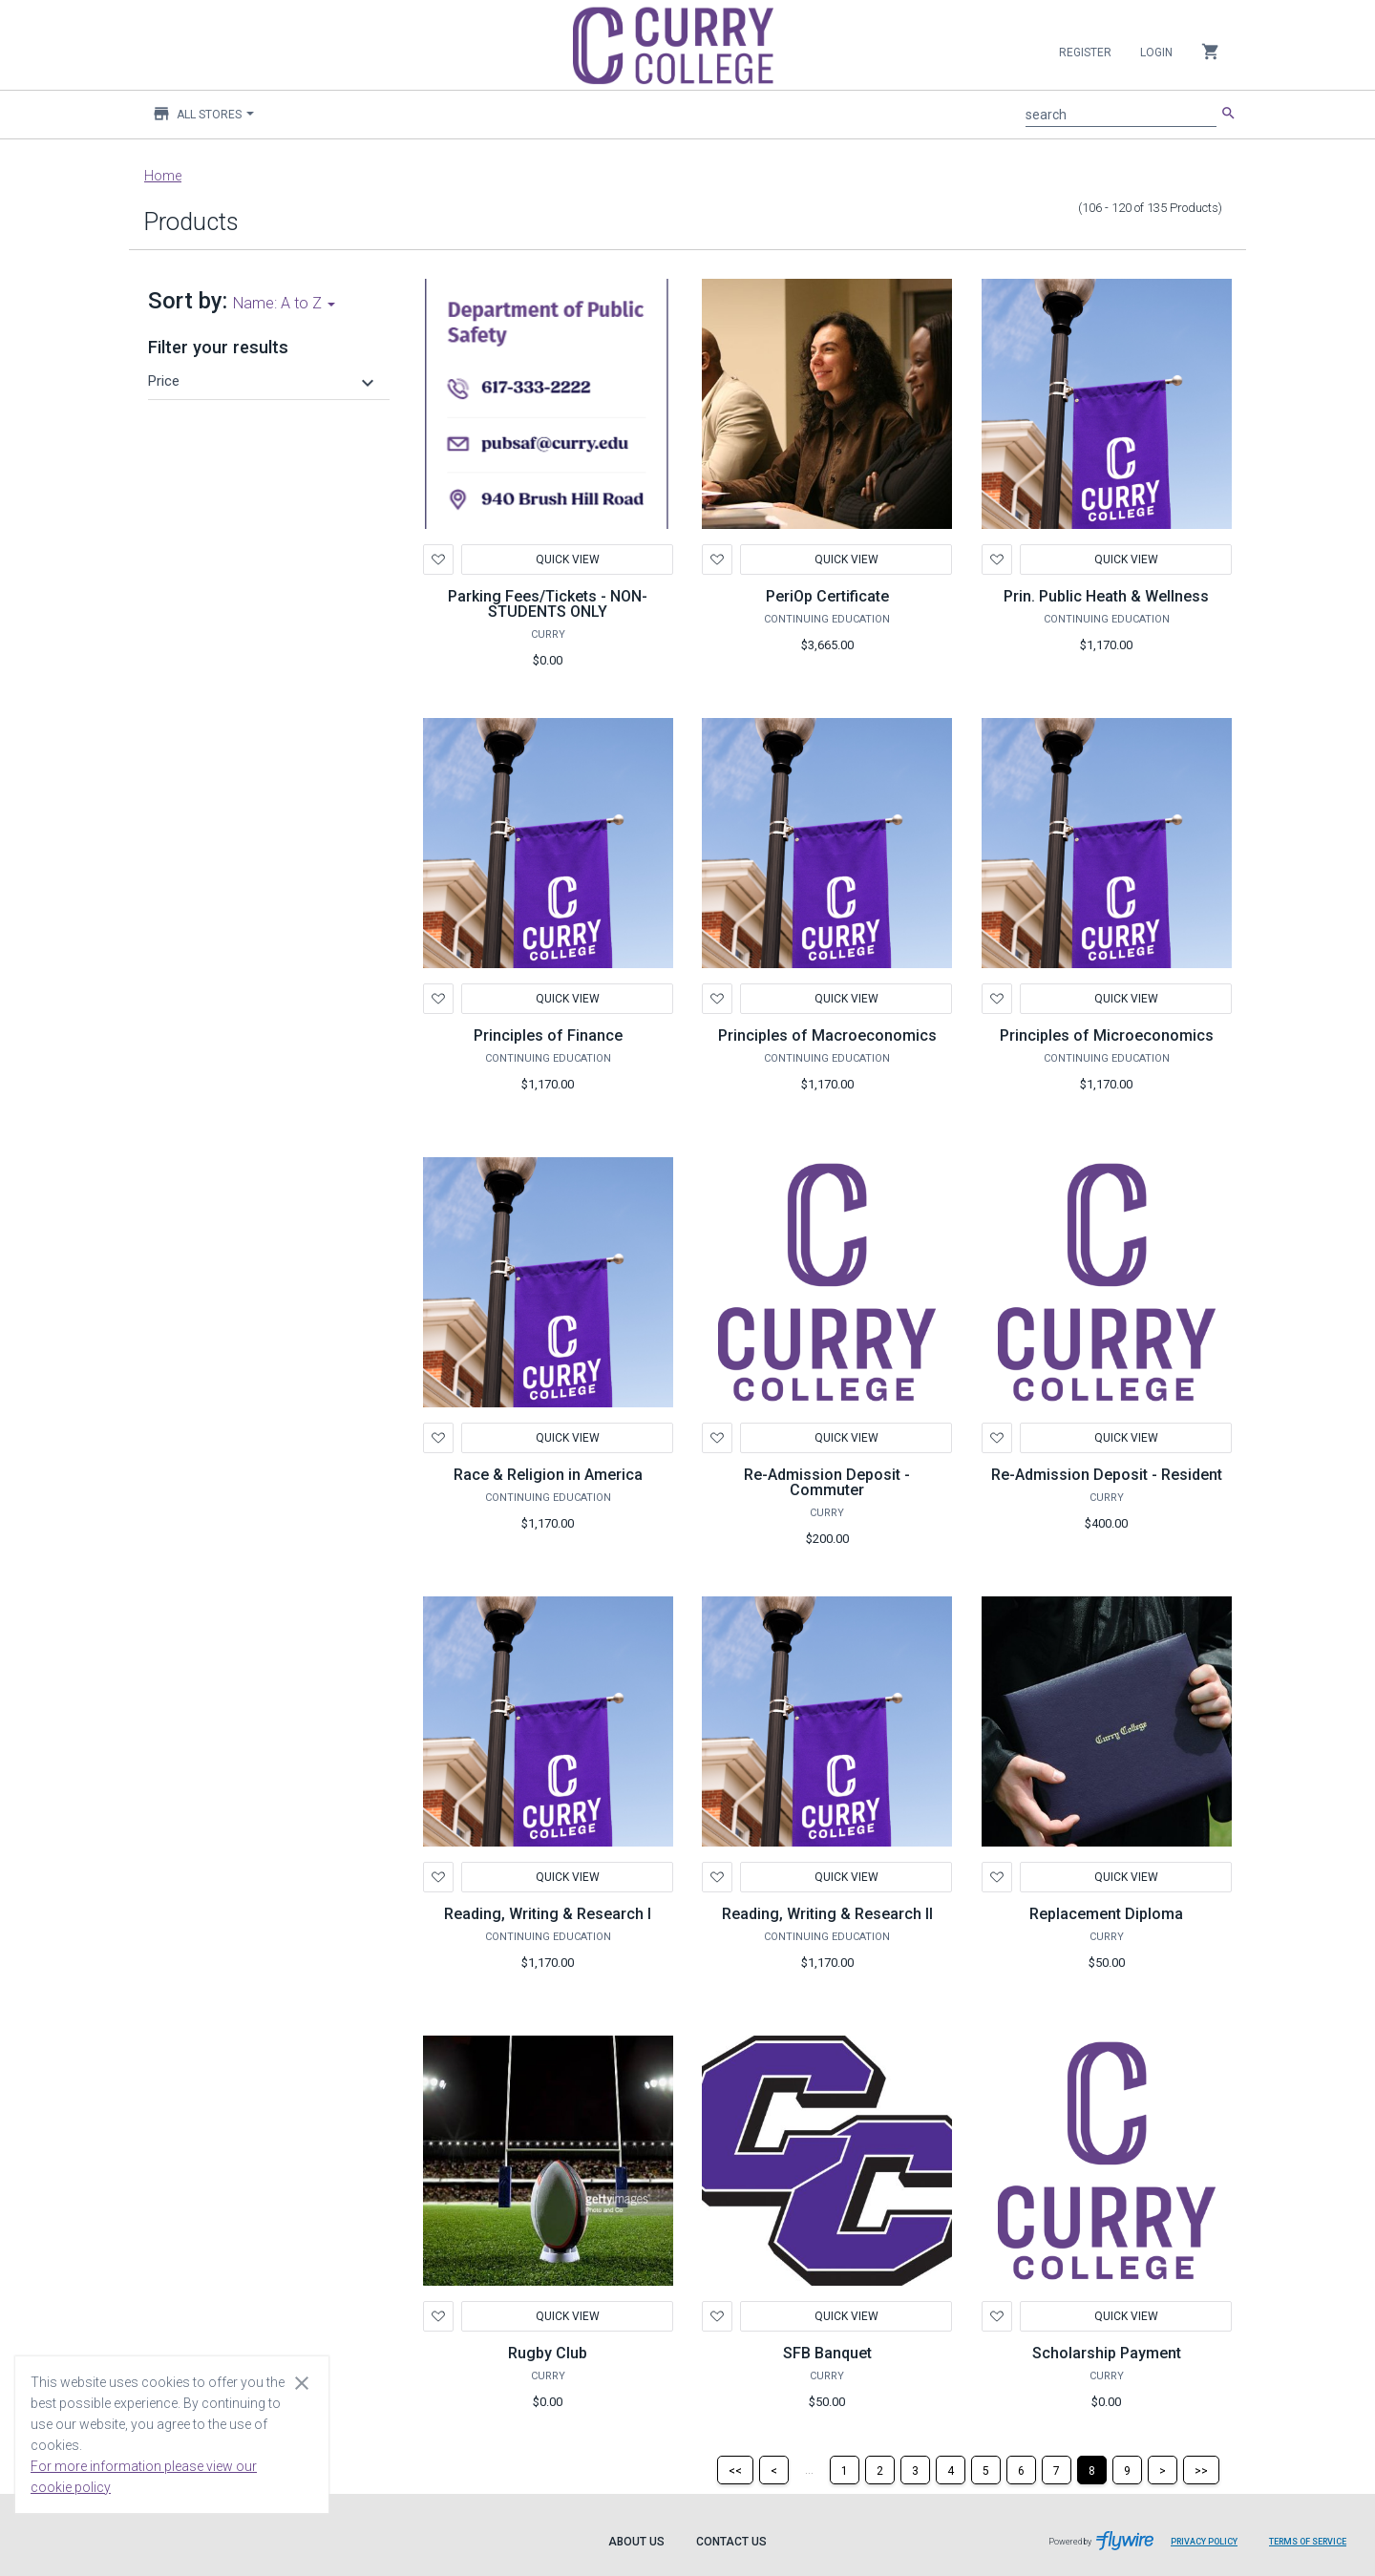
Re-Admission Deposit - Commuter (827, 1482)
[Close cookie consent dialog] (301, 2382)
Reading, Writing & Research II (827, 1914)
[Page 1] (844, 2470)
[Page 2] (880, 2470)
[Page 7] (1056, 2470)
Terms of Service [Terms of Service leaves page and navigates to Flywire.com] (1307, 2541)
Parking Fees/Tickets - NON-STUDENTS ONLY (547, 604)
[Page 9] (1127, 2470)
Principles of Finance (548, 1035)
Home (162, 175)
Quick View (567, 559)
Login (1156, 52)
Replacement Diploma (1106, 1914)
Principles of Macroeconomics (827, 1035)
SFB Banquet (827, 2353)
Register (1085, 52)
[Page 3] (915, 2470)
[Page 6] (1021, 2470)
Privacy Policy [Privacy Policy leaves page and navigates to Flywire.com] (1204, 2541)
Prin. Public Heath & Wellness (1106, 596)
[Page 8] (1092, 2470)
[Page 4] (950, 2470)
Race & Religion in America (548, 1475)
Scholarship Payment (1106, 2353)
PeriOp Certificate (827, 596)
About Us (636, 2541)
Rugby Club (547, 2353)
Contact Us (731, 2541)
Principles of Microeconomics (1107, 1035)
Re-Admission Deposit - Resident (1106, 1475)
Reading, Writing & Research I (547, 1914)
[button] (263, 381)
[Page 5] (986, 2470)
